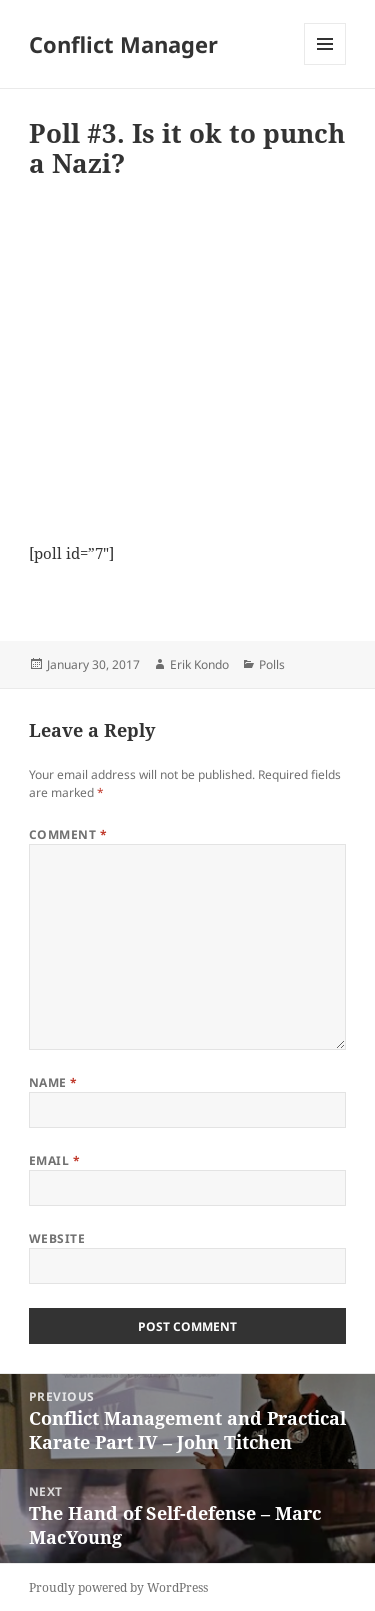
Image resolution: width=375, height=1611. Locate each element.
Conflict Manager (123, 44)
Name (53, 1082)
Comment (68, 834)
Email (54, 1160)
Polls (272, 664)
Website (57, 1238)
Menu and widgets (325, 64)
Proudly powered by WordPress (118, 1587)
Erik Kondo (199, 664)
